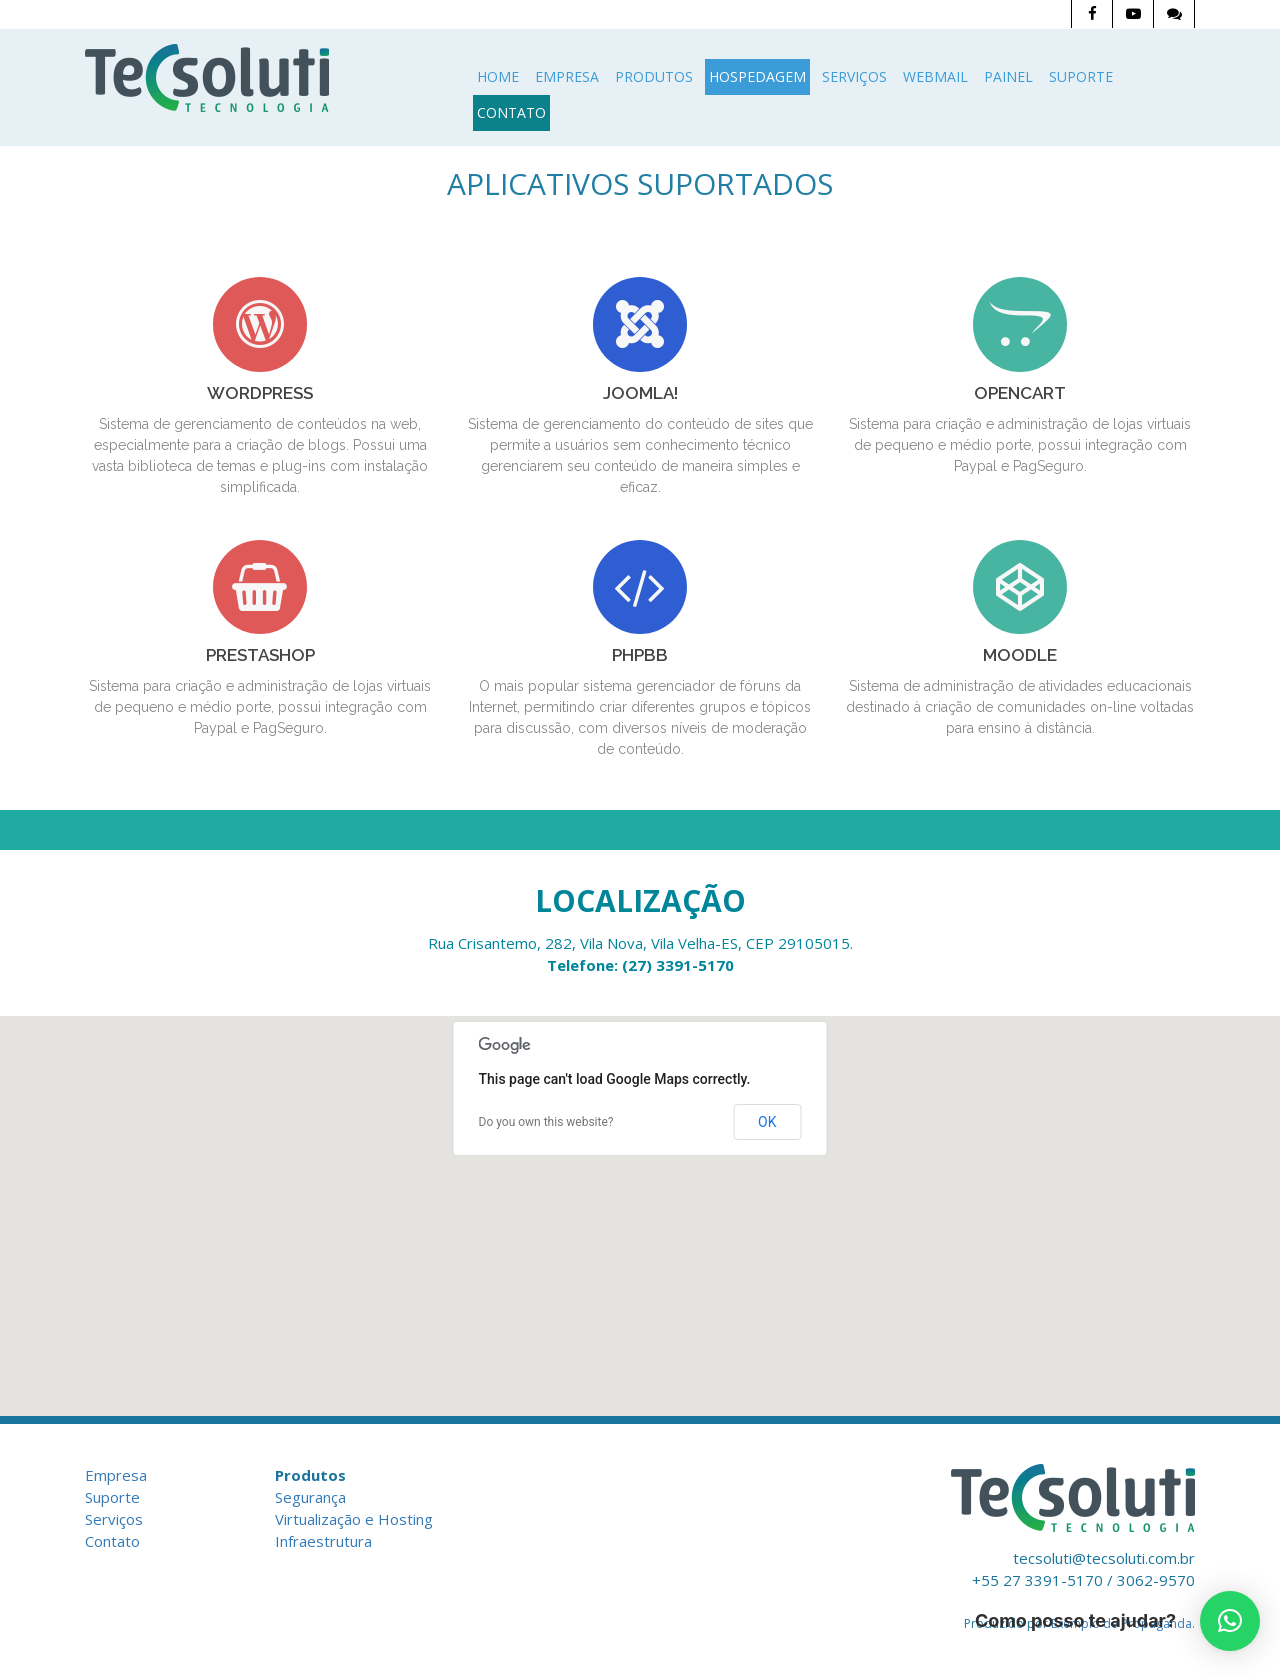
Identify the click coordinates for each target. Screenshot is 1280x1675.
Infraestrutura (323, 1541)
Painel (1008, 76)
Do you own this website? (546, 1122)
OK (767, 1122)
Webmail (935, 76)
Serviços (854, 76)
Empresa (567, 76)
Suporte (1081, 76)
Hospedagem (757, 76)
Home (498, 76)
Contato (511, 112)
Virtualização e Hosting (354, 1519)
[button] (1230, 1621)
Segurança (310, 1497)
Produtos (654, 76)
